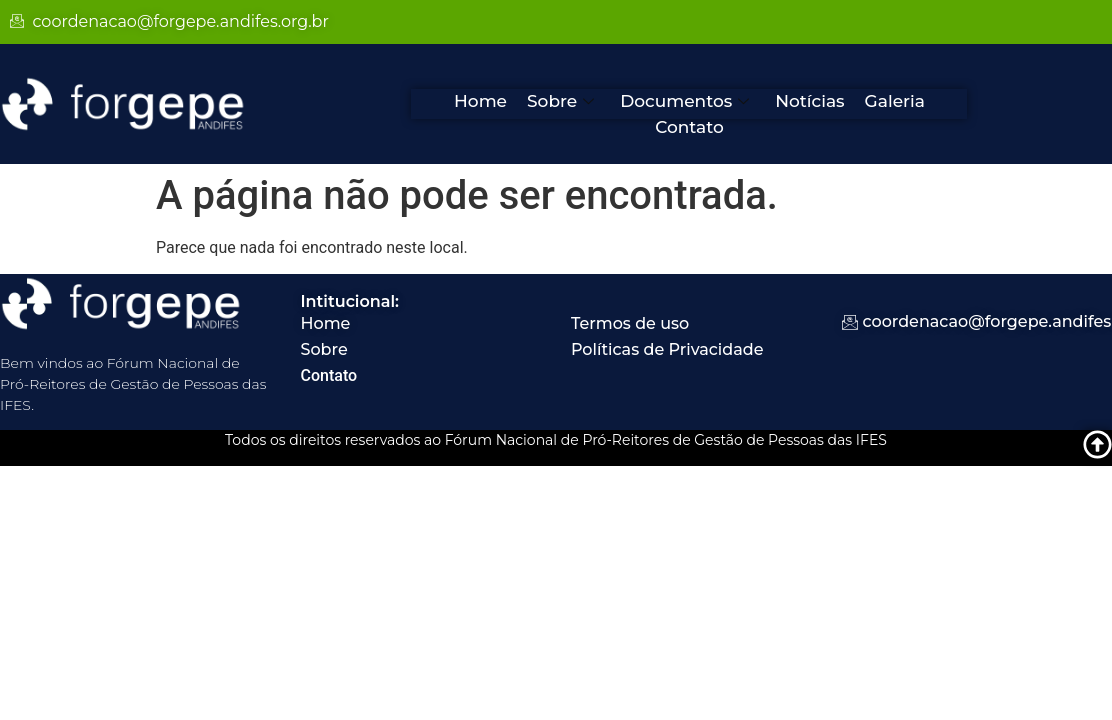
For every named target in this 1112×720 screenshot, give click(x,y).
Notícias (809, 101)
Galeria (895, 101)
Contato (689, 127)
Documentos (684, 101)
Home (480, 101)
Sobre (560, 101)
